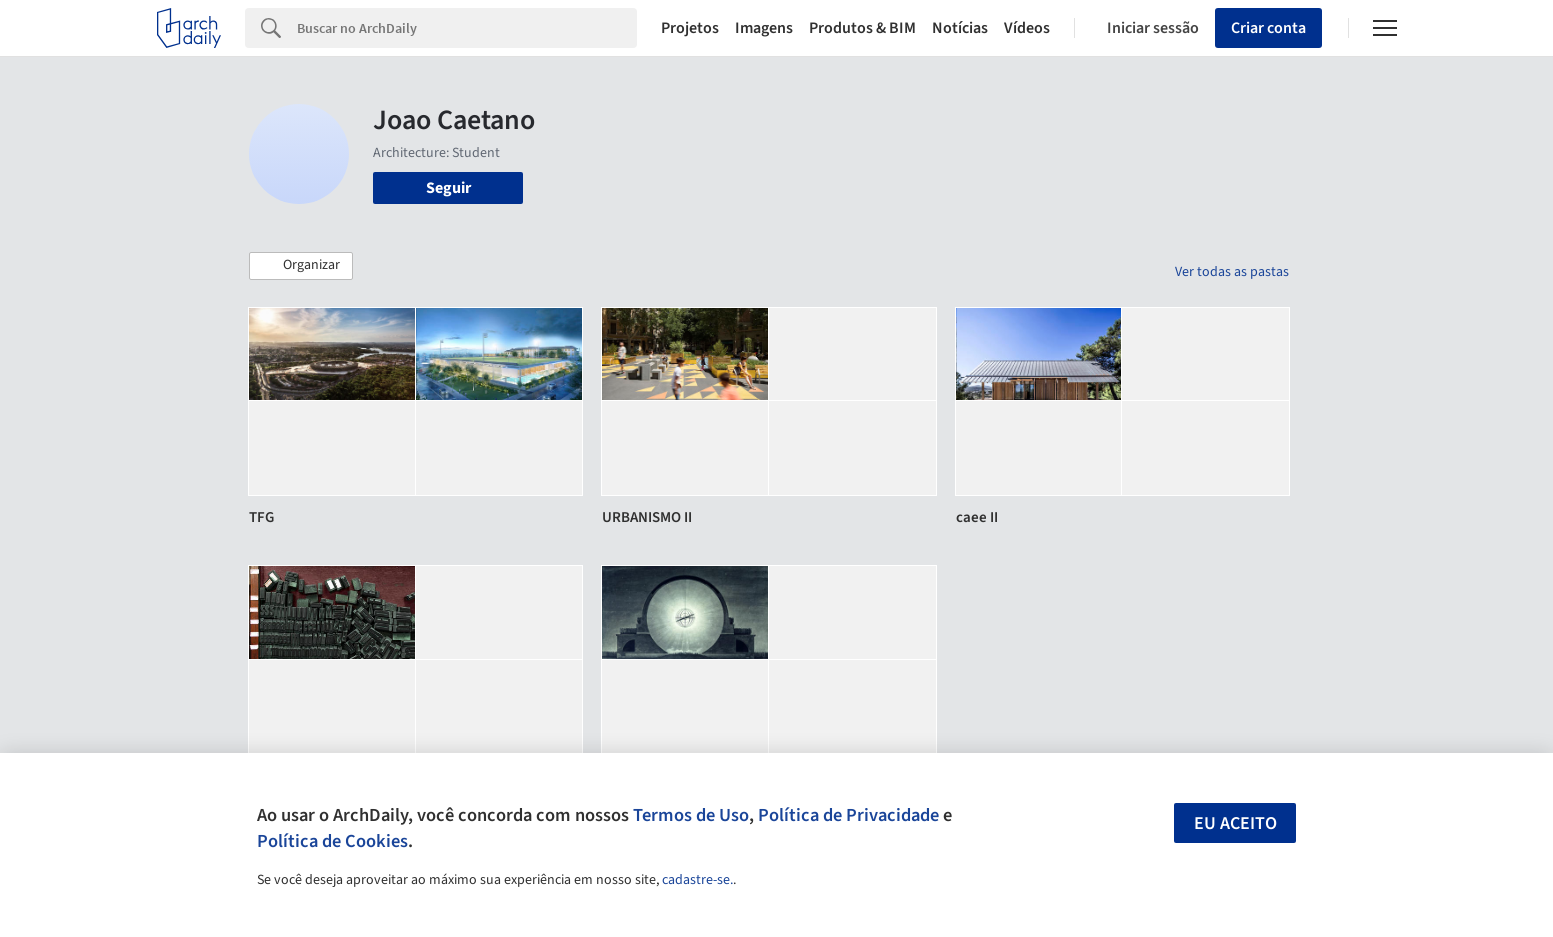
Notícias (960, 28)
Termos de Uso (691, 815)
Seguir (448, 188)
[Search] (467, 28)
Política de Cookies (332, 841)
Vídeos (1027, 28)
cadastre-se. (697, 880)
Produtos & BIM (862, 28)
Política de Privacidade (848, 815)
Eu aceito (1235, 823)
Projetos (690, 28)
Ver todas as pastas (1232, 272)
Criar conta (1268, 28)
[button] (301, 266)
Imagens (764, 28)
